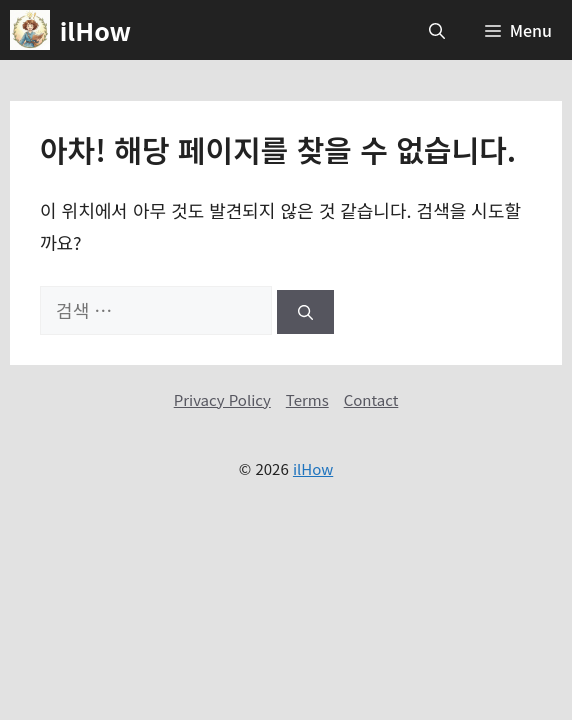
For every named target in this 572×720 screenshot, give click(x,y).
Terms (307, 399)
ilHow (95, 30)
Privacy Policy (222, 399)
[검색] (305, 312)
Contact (371, 399)
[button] (437, 30)
